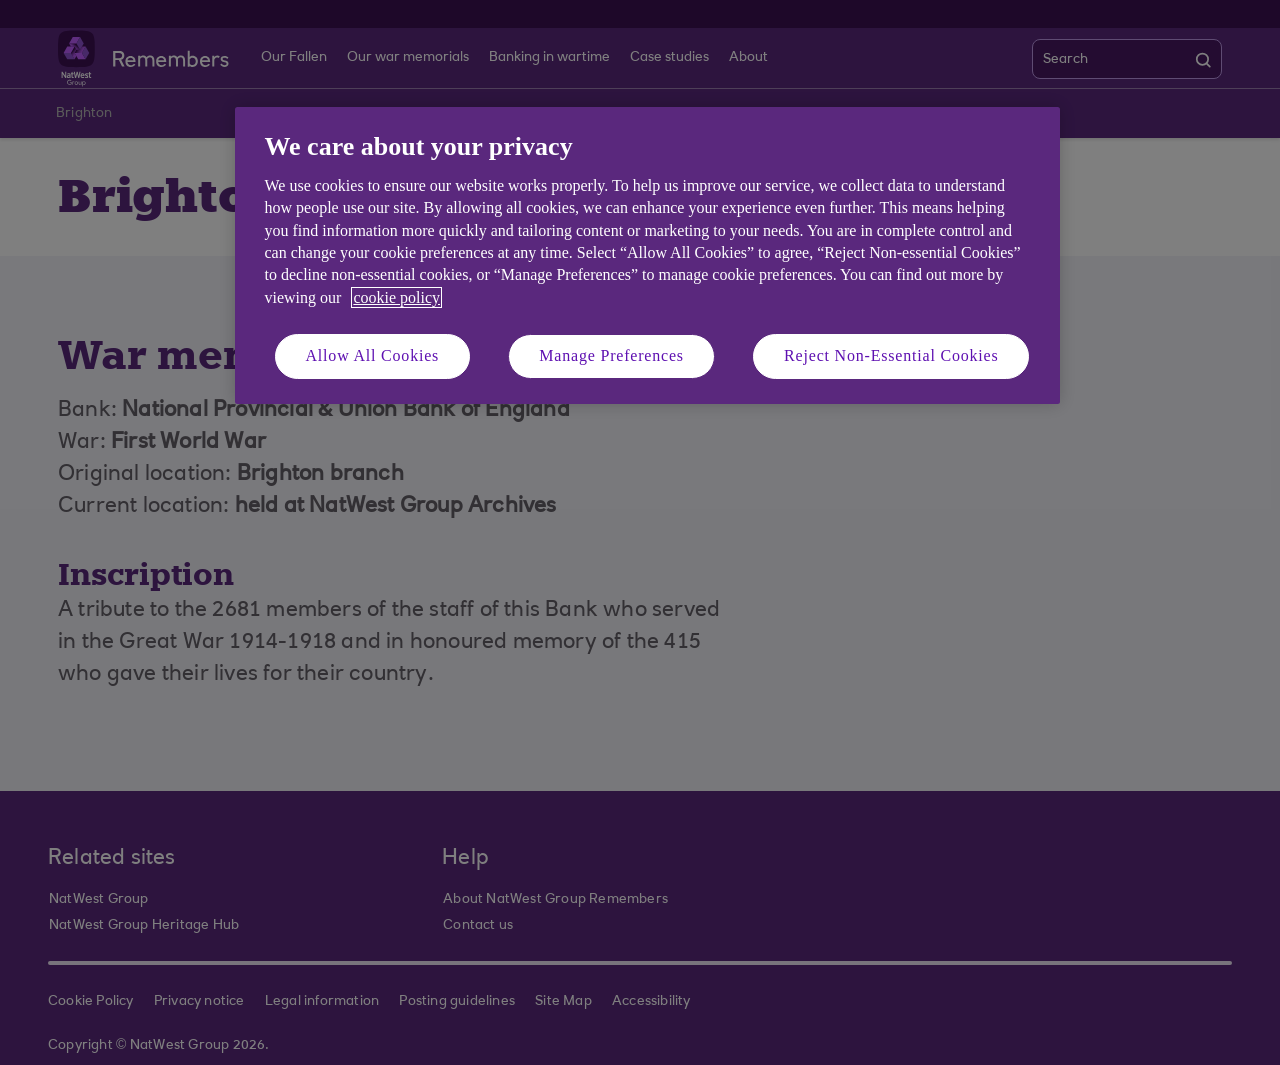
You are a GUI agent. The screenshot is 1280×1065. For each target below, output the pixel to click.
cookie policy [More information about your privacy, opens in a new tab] (396, 297)
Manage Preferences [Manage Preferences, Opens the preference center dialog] (611, 355)
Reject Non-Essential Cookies (891, 355)
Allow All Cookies (373, 355)
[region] (647, 255)
